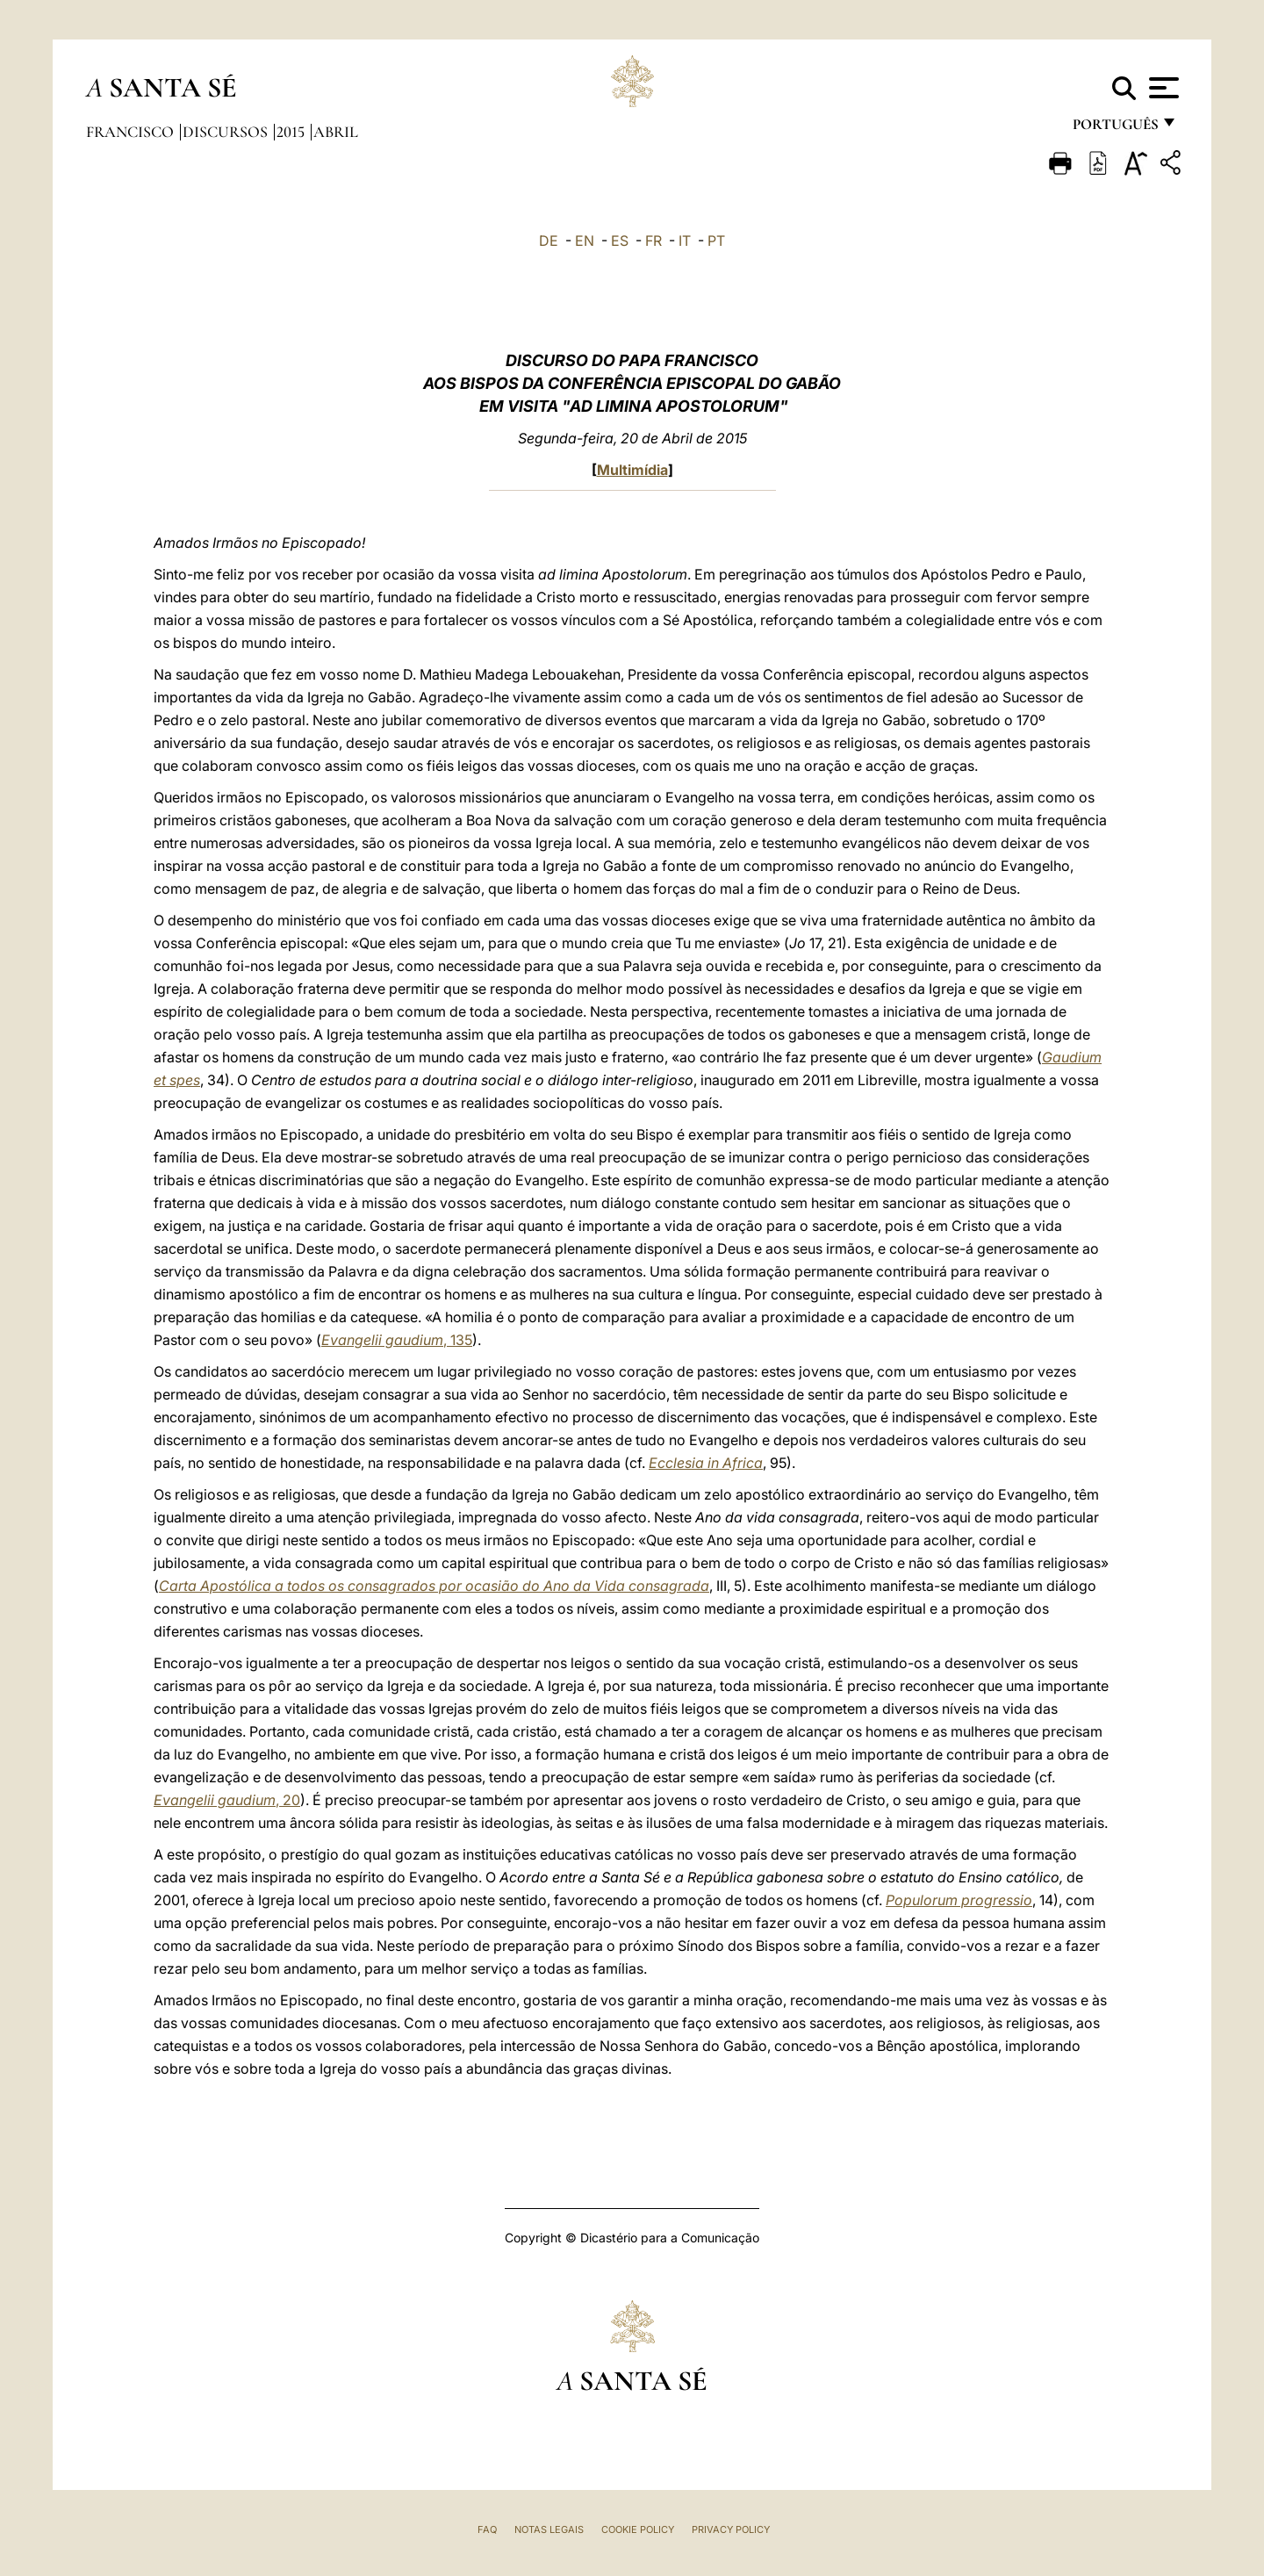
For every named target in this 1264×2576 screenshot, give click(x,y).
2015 (292, 131)
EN (584, 240)
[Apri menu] (1162, 88)
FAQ (487, 2529)
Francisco (131, 131)
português (1115, 129)
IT (685, 240)
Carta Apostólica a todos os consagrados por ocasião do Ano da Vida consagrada (434, 1585)
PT (716, 240)
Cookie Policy (637, 2529)
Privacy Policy (731, 2529)
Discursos (227, 131)
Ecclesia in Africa (706, 1462)
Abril (335, 131)
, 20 (227, 1800)
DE (548, 240)
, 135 (396, 1340)
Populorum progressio (959, 1900)
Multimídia (632, 470)
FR (653, 240)
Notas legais (549, 2529)
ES (619, 240)
